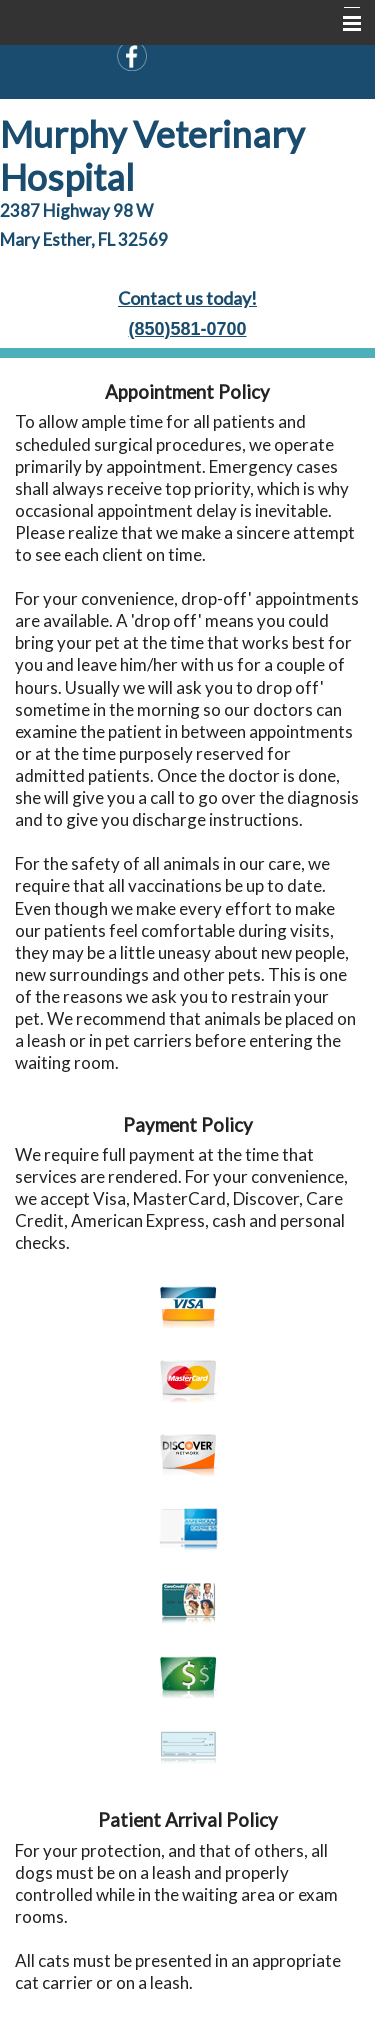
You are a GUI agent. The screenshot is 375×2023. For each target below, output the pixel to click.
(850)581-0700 (187, 329)
